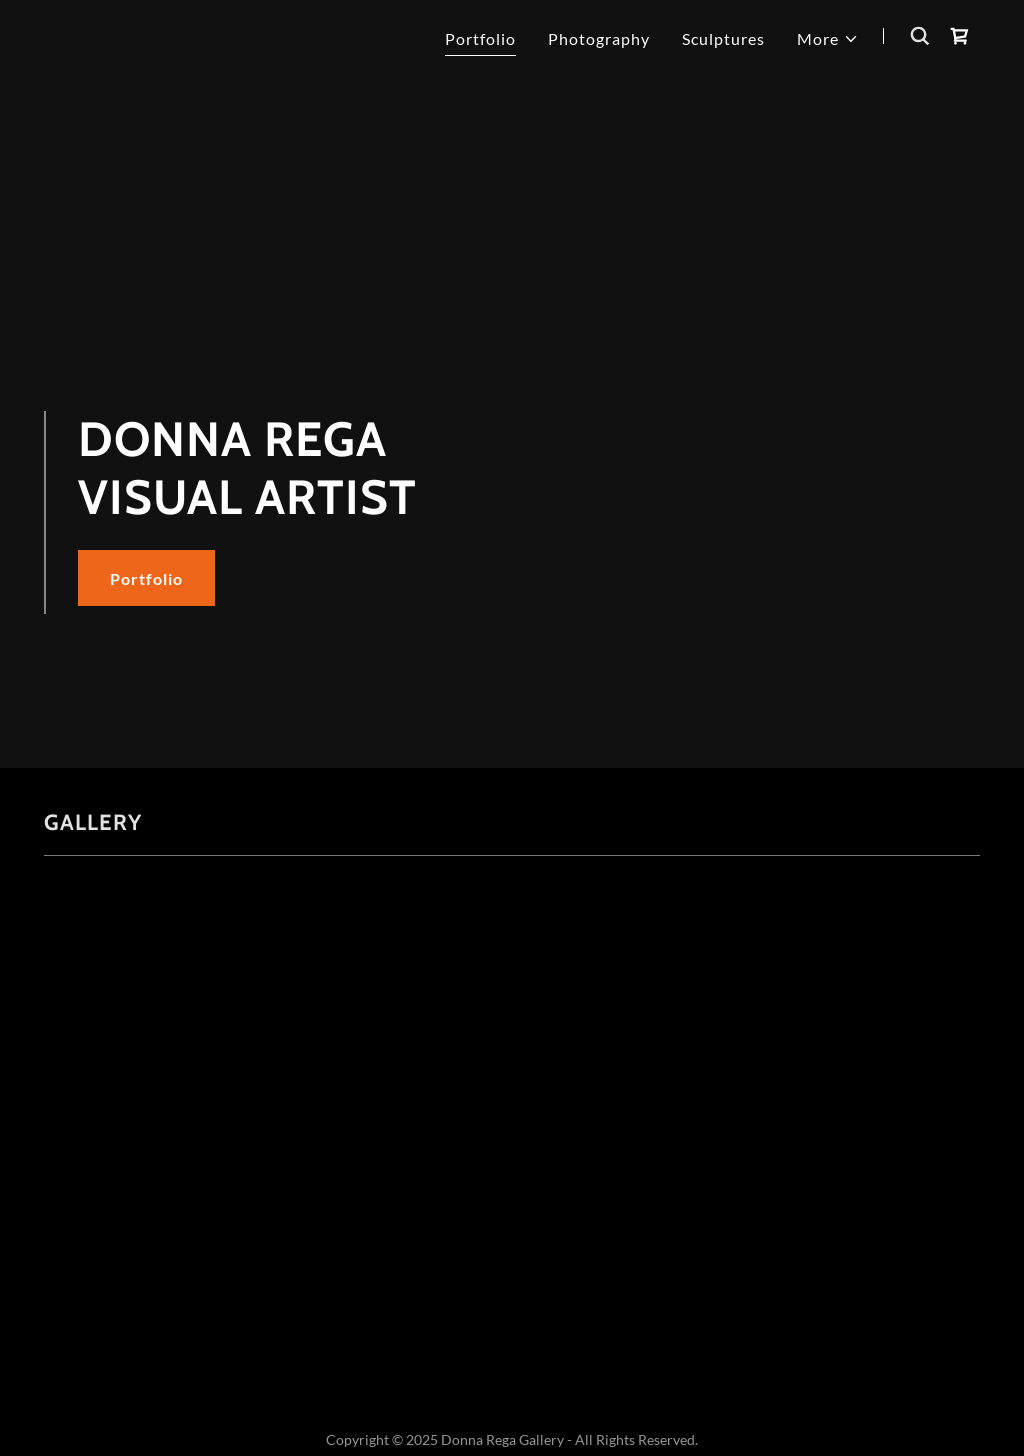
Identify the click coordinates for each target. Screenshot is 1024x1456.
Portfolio (146, 578)
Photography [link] (599, 38)
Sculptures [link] (723, 38)
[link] (960, 36)
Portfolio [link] (480, 38)
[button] (828, 39)
